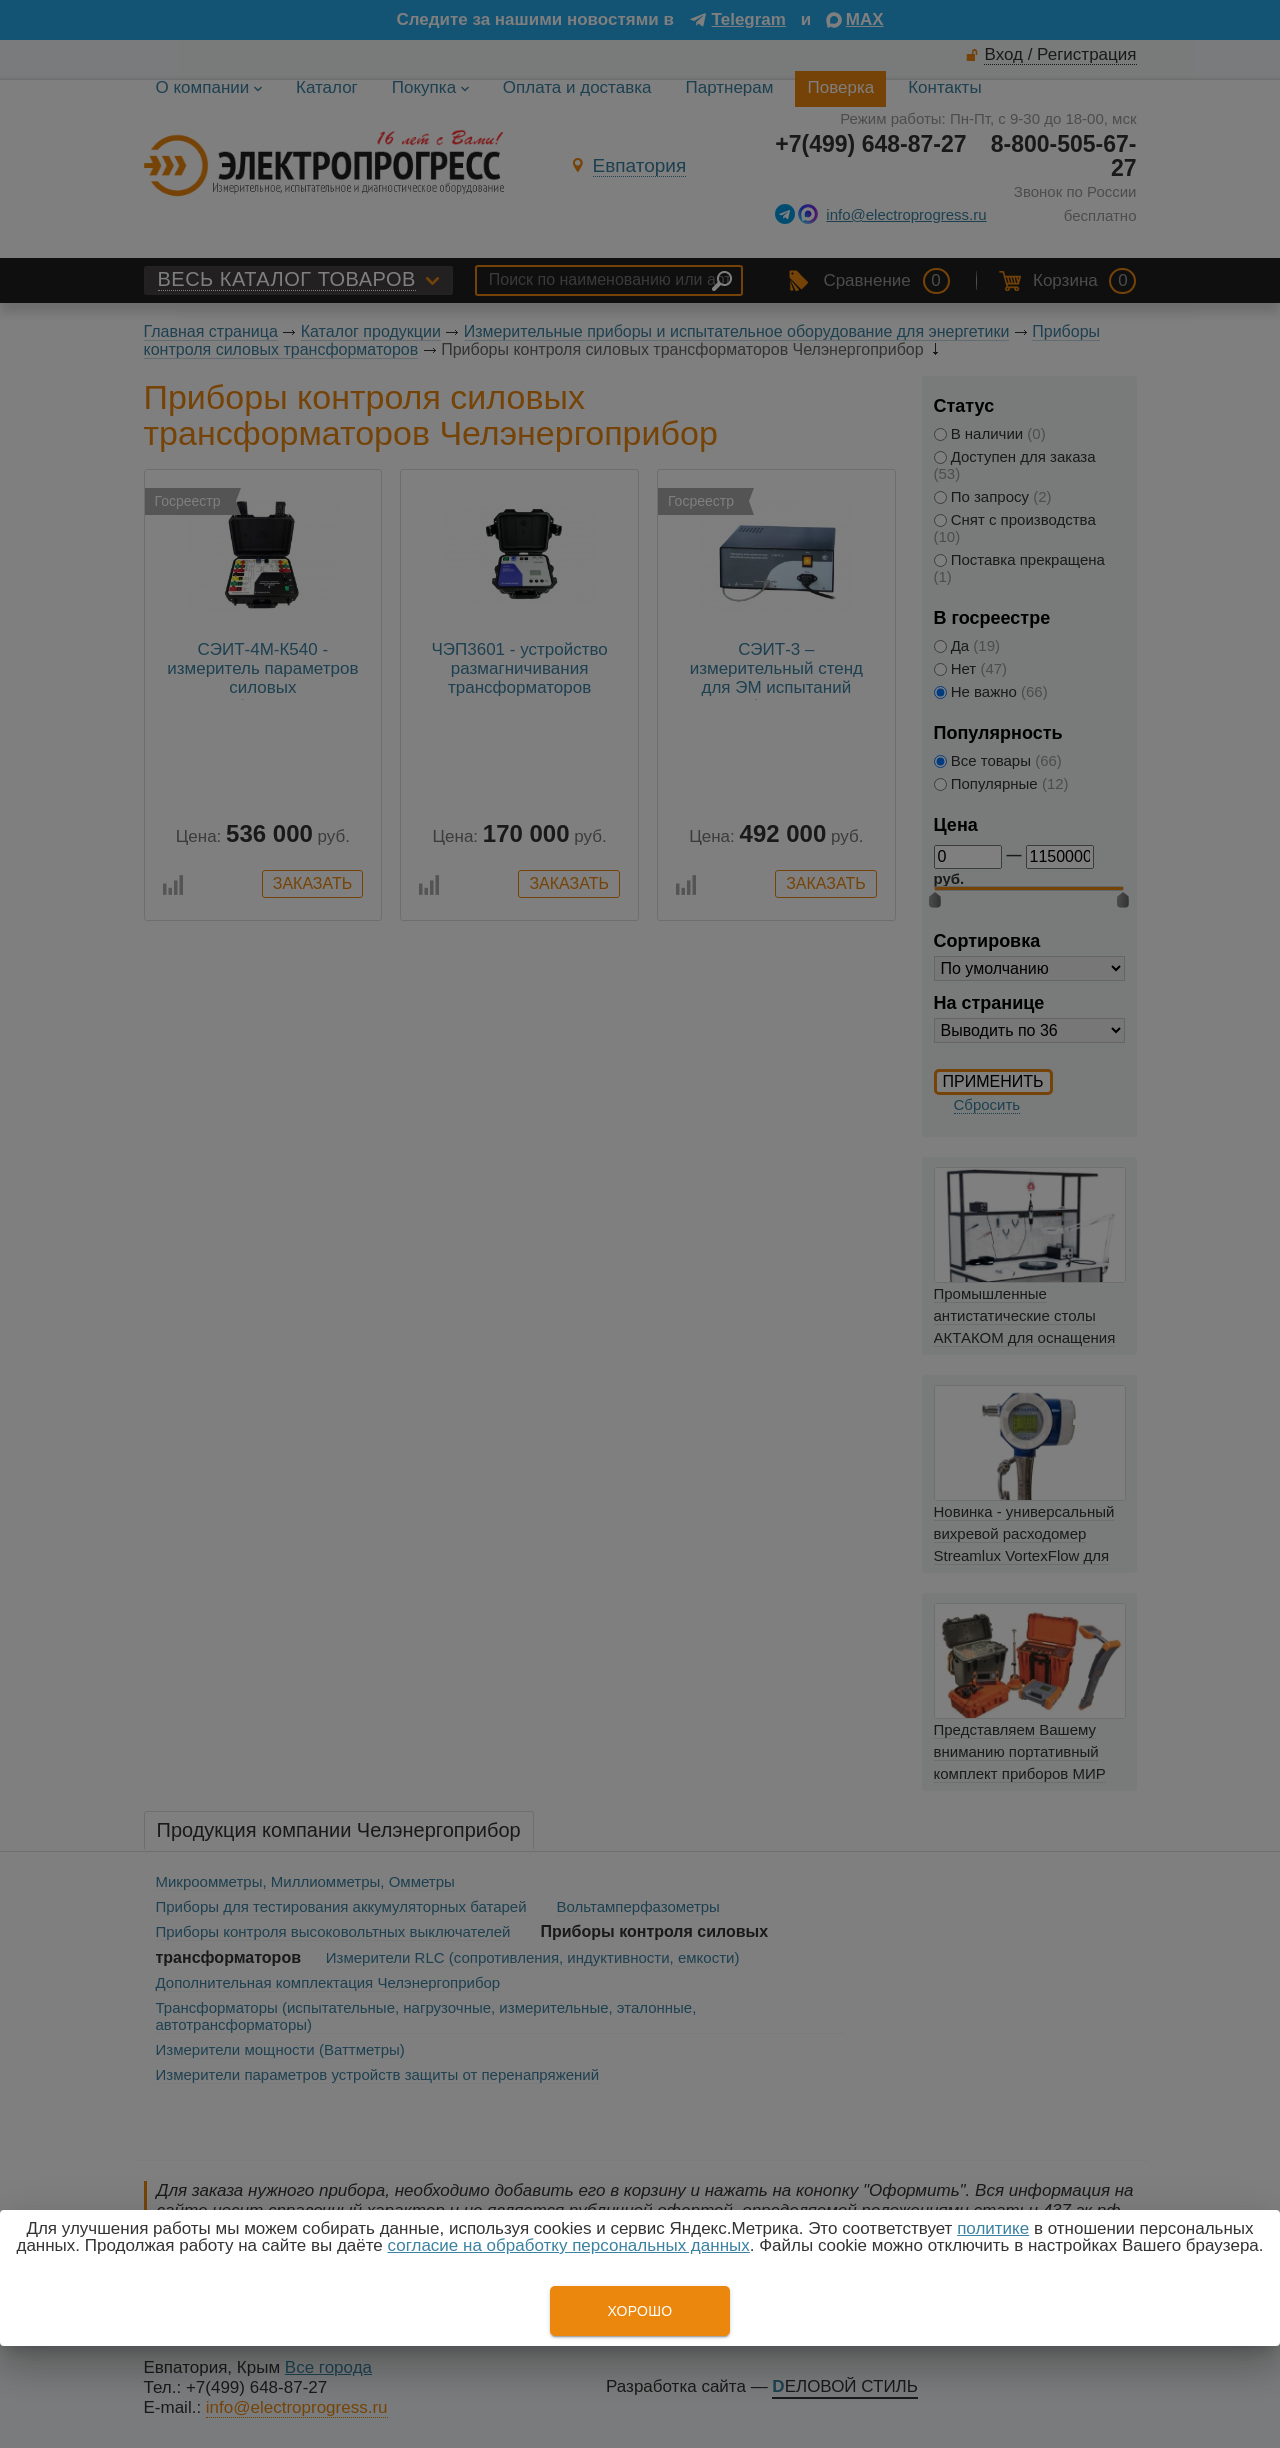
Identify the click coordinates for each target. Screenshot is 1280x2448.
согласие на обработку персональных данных (569, 2245)
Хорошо (639, 2311)
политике (993, 2228)
